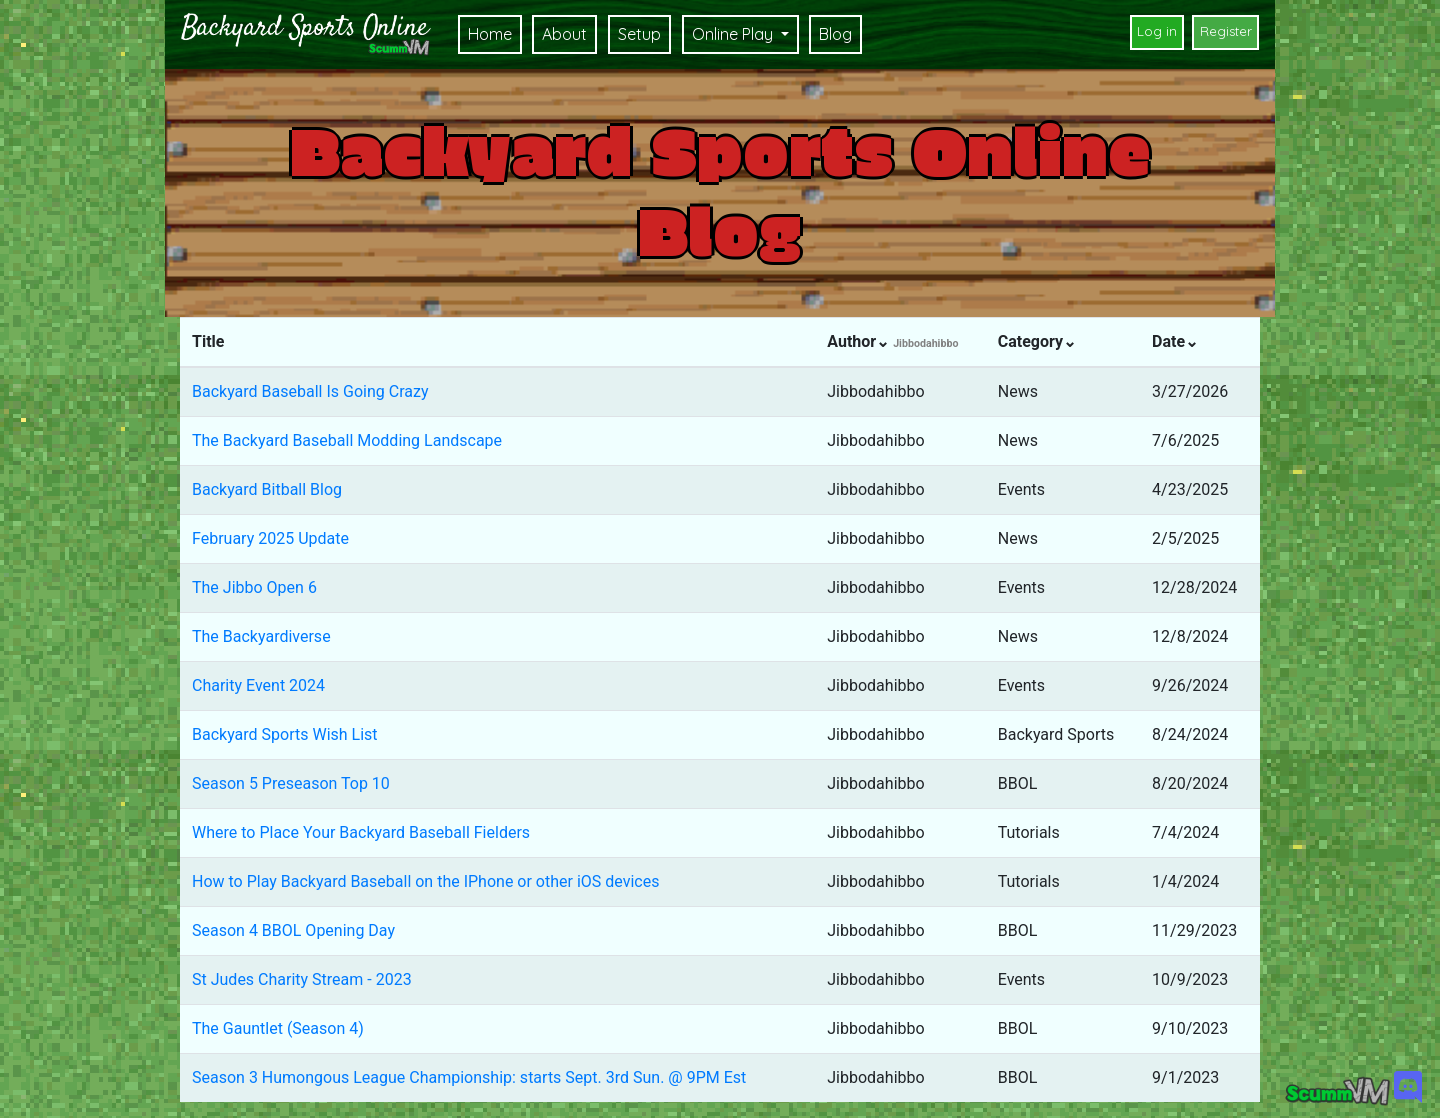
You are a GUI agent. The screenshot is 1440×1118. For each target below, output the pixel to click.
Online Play (734, 34)
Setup (639, 34)
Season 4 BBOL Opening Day (293, 930)
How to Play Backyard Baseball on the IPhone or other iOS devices (425, 881)
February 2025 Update (270, 538)
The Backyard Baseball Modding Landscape (347, 440)
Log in (1157, 31)
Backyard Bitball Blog (267, 489)
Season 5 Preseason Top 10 (291, 783)
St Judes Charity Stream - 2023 (302, 979)
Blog (835, 34)
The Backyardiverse (261, 636)
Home (490, 34)
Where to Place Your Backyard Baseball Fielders (361, 832)
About (564, 34)
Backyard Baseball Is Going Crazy (310, 391)
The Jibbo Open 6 (254, 587)
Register (1226, 31)
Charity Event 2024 (258, 685)
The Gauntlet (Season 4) (278, 1028)
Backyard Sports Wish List (285, 734)
